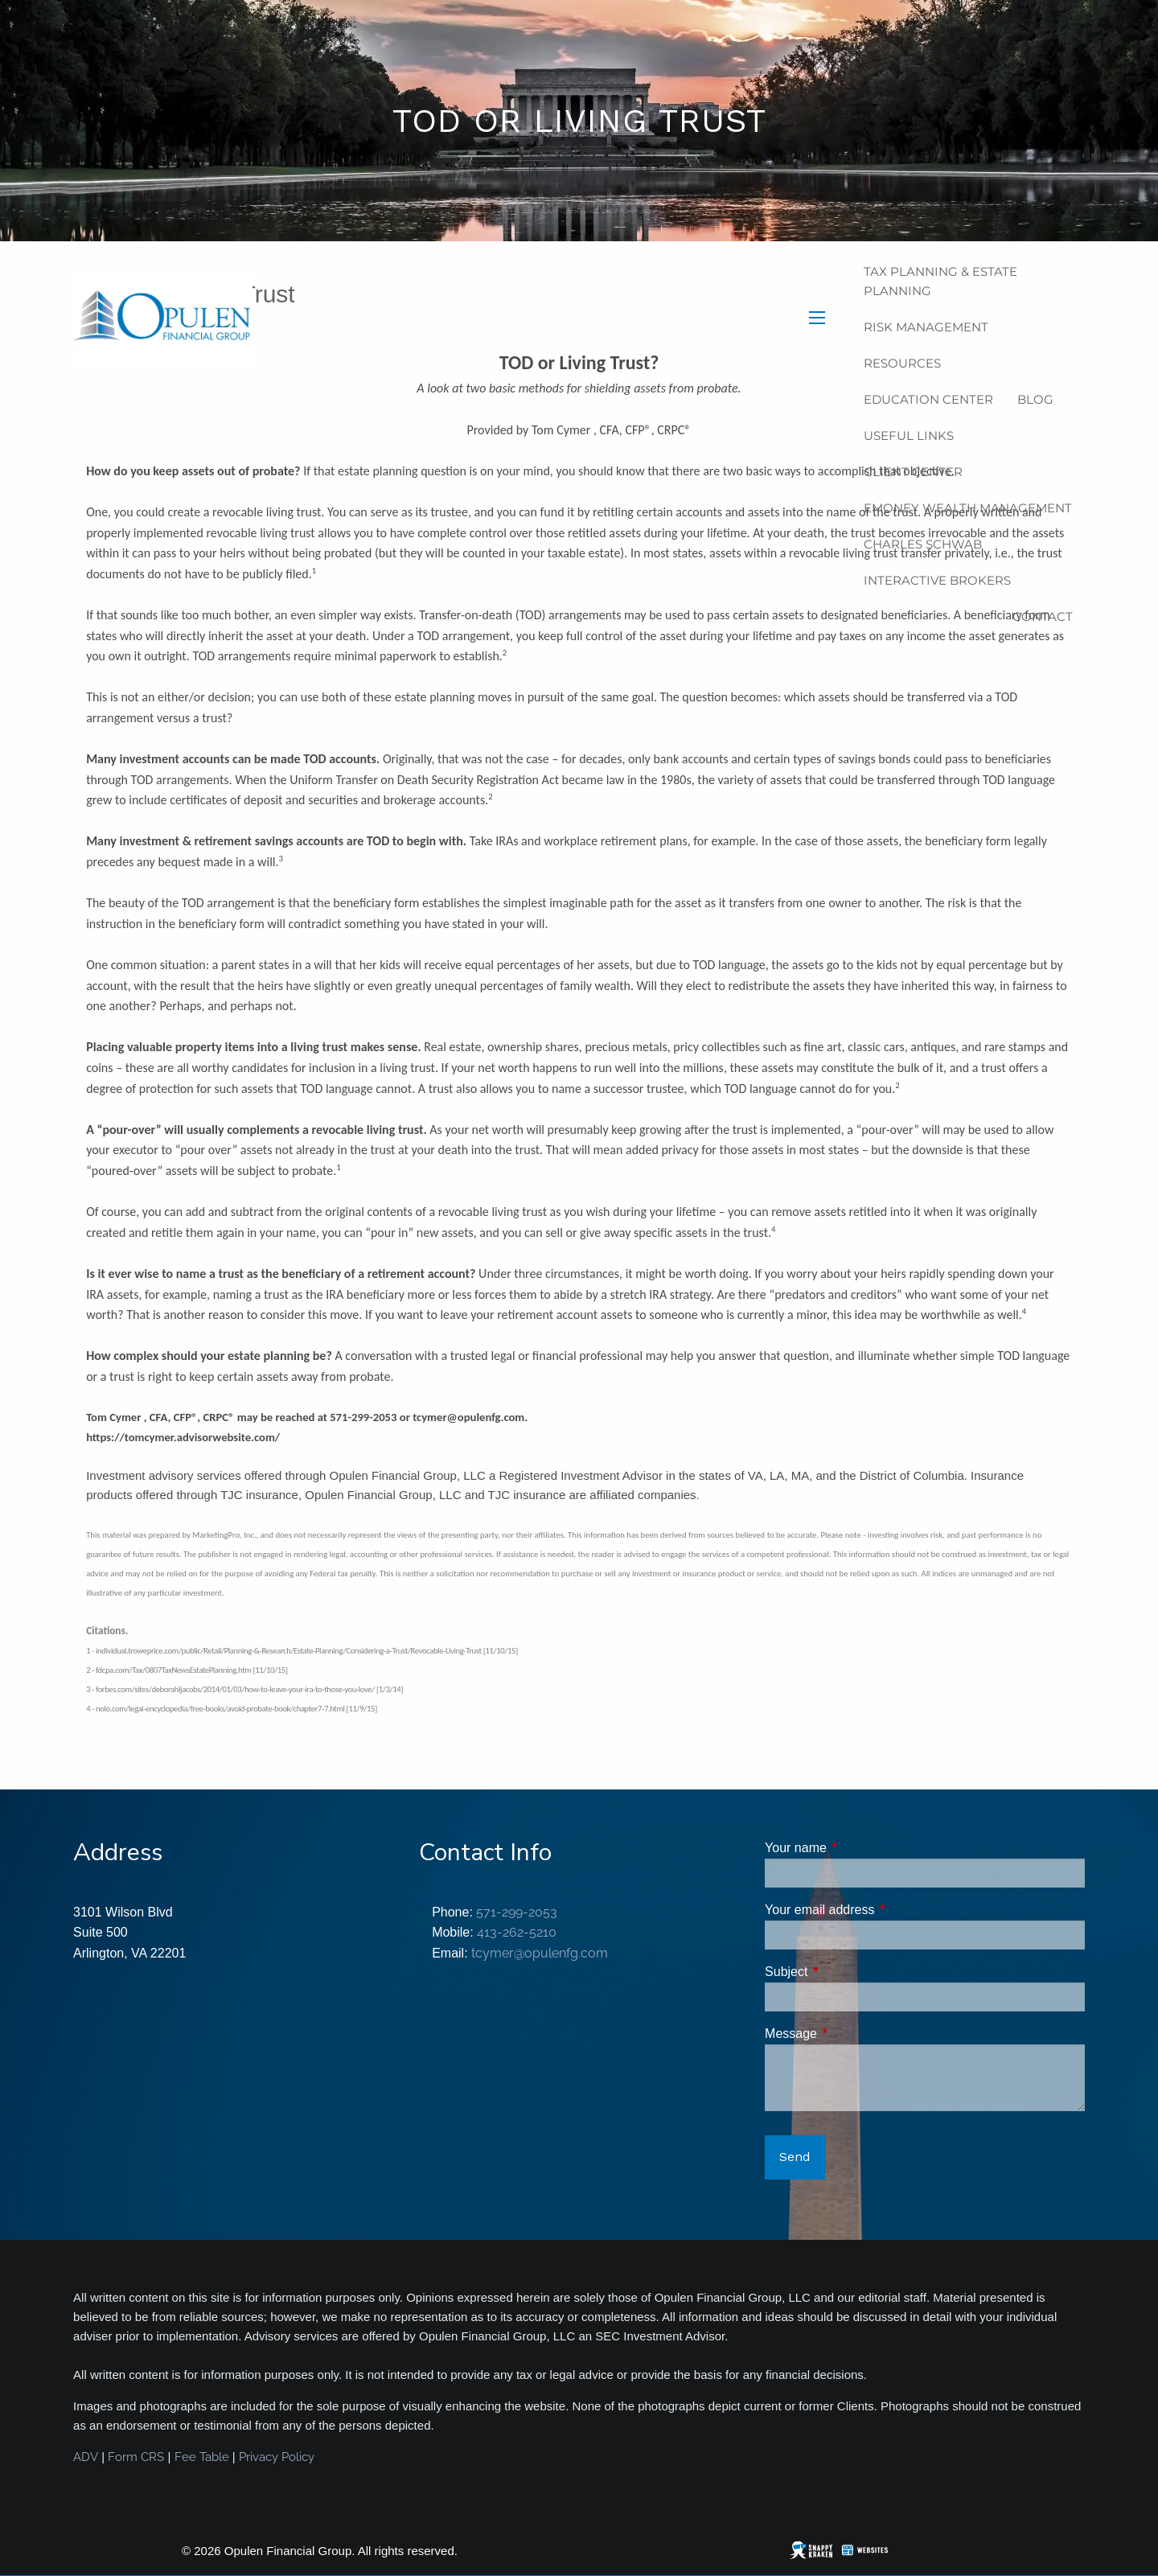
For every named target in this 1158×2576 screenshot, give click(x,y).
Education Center (928, 399)
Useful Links (909, 435)
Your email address (880, 1910)
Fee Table (202, 2457)
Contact (1042, 616)
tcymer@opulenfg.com (539, 1953)
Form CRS (136, 2457)
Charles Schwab (923, 544)
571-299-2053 (516, 1912)
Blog (1035, 399)
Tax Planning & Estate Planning (940, 281)
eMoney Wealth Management (968, 508)
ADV (85, 2457)
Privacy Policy (276, 2457)
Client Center (913, 471)
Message (852, 2033)
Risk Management (926, 327)
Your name (857, 1848)
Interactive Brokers (937, 580)
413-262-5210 (516, 1932)
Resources (902, 363)
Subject (847, 1971)
